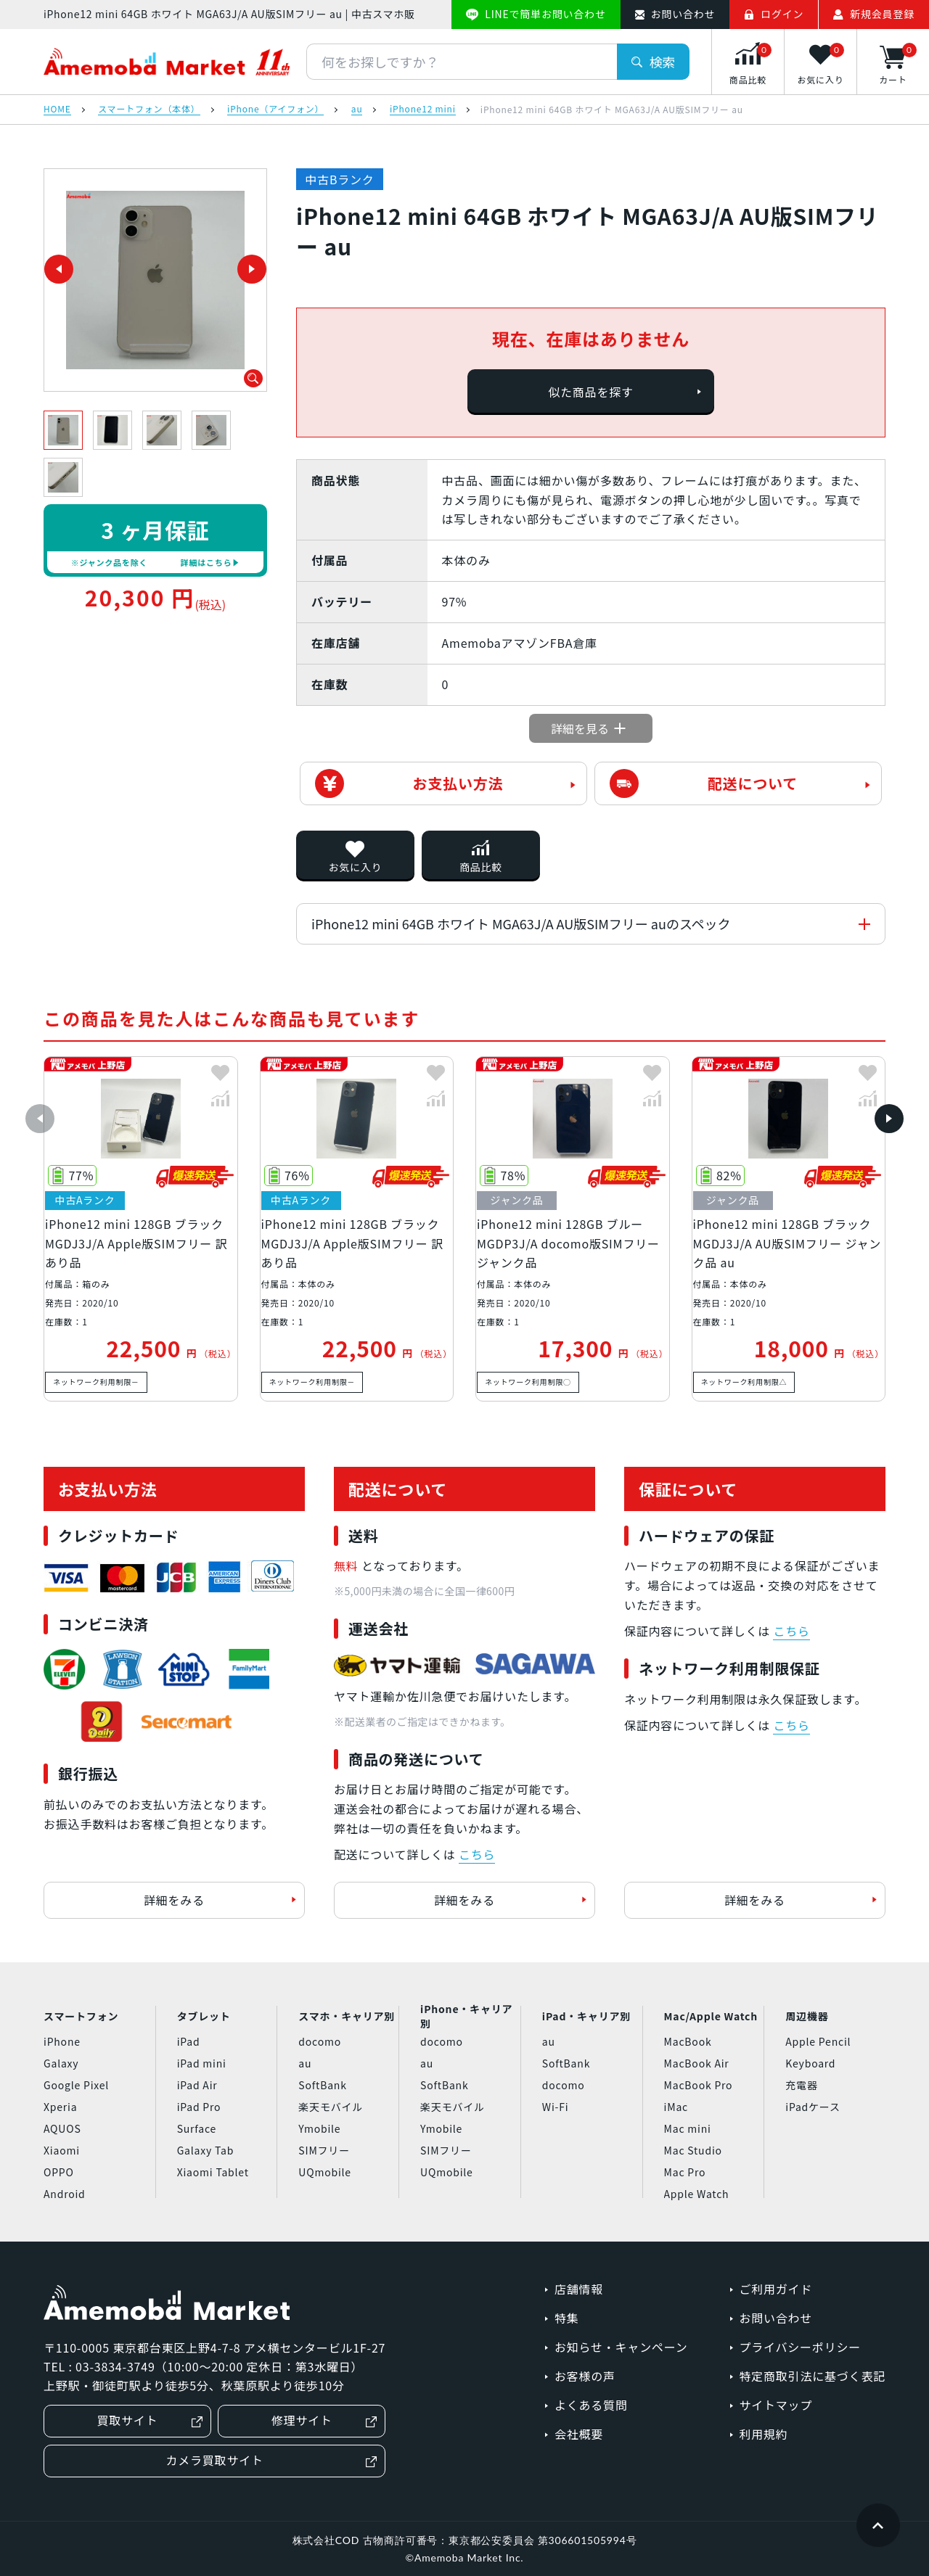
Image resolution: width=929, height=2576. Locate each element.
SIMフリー (324, 2150)
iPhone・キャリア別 (466, 2017)
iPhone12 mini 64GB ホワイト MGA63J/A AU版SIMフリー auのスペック (521, 923)
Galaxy (61, 2063)
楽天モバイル (330, 2106)
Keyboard (810, 2063)
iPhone (62, 2041)
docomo (319, 2041)
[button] (39, 1118)
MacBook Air (696, 2063)
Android (65, 2193)
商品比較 (480, 867)
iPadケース (812, 2106)
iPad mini (201, 2063)
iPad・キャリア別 (586, 2016)
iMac (676, 2106)
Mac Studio (693, 2150)
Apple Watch (696, 2193)
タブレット (204, 2016)
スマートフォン (81, 2016)
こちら (477, 1854)
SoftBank (322, 2085)
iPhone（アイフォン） (275, 109)
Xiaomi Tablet (213, 2172)
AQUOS (62, 2128)
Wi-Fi (555, 2106)
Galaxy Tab (205, 2150)
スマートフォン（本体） (149, 109)
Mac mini (687, 2128)
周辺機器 (806, 2016)
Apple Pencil (818, 2041)
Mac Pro (685, 2172)
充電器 (801, 2085)
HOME (57, 109)
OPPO (59, 2172)
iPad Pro (199, 2106)
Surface (196, 2128)
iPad (188, 2041)
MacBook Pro (698, 2085)
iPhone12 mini (423, 109)
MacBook (688, 2041)
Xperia (60, 2106)
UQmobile (324, 2172)
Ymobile (319, 2128)
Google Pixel (76, 2085)
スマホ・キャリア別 (346, 2016)
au (357, 109)
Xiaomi (62, 2150)
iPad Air (197, 2085)
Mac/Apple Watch (711, 2016)
